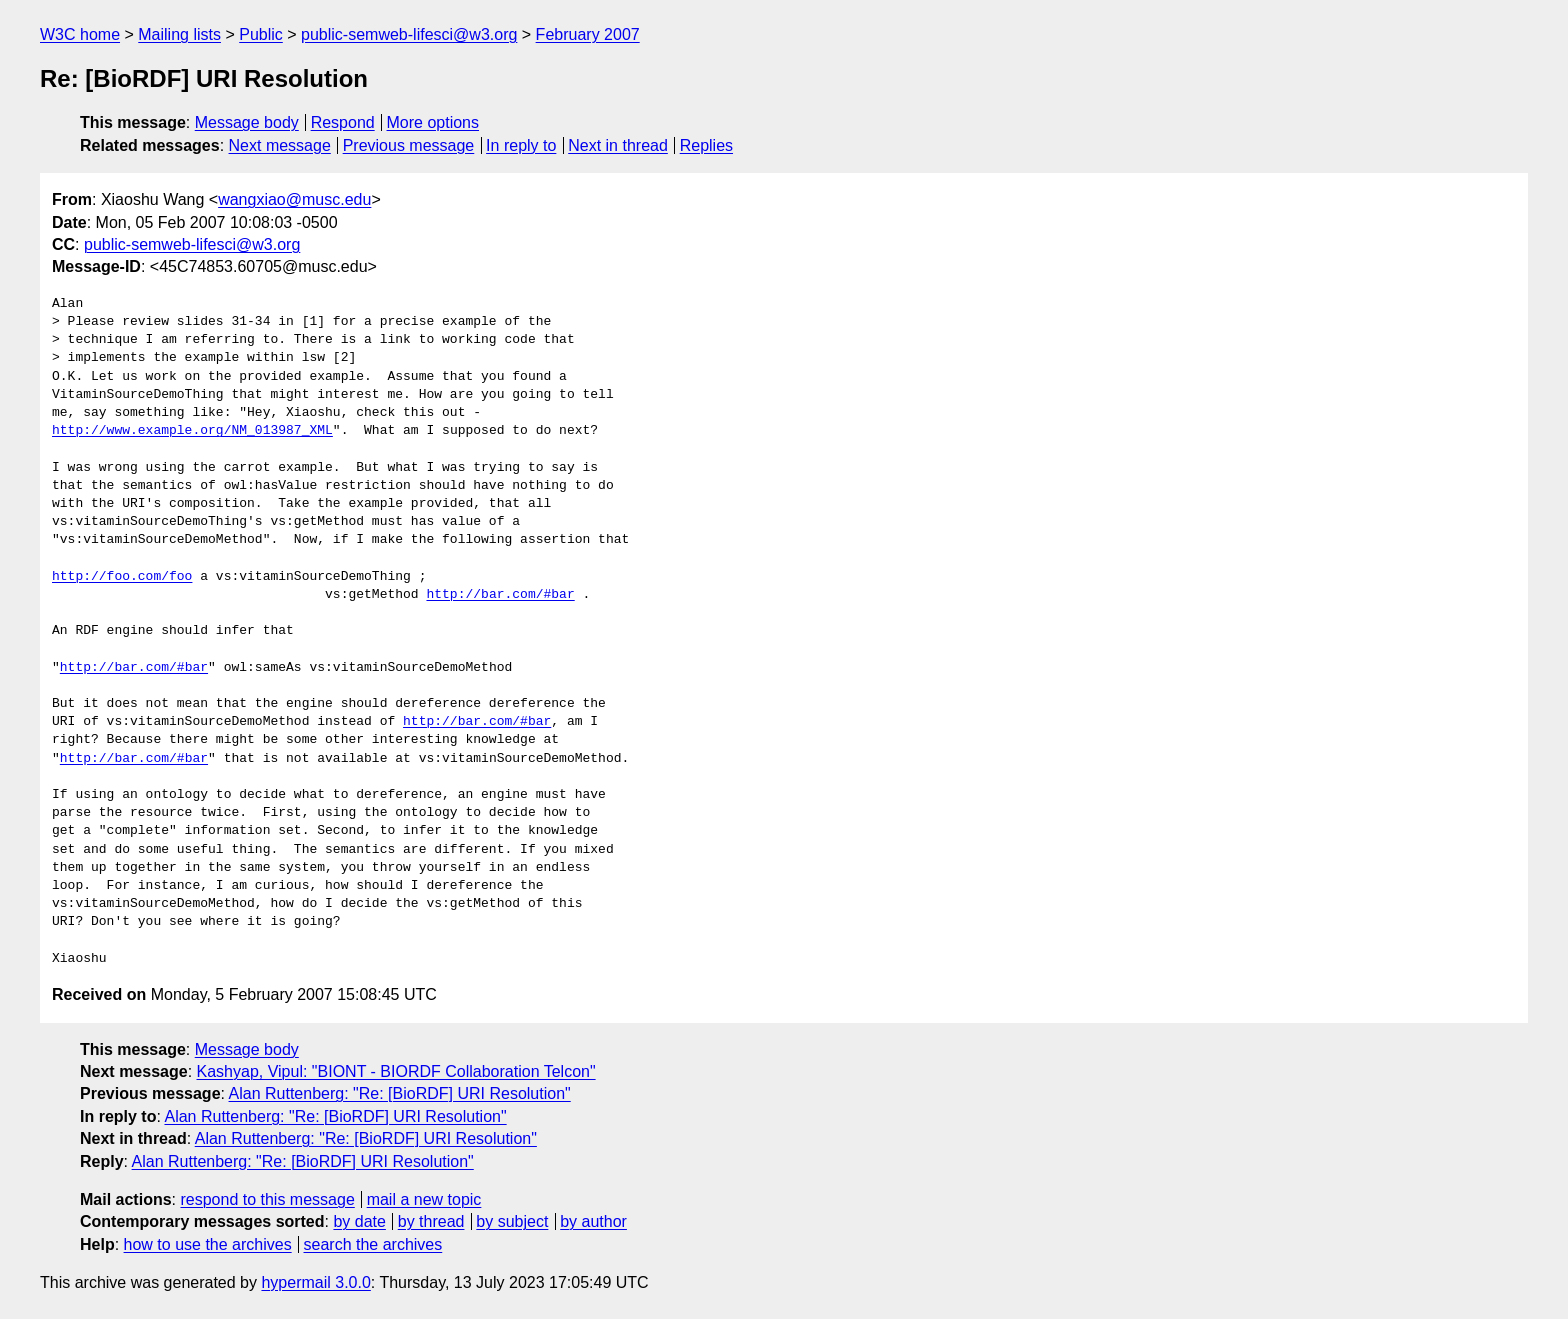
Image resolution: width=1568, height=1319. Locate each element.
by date (359, 1221)
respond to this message (267, 1199)
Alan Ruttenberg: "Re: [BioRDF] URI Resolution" (400, 1093)
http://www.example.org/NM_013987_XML (192, 431)
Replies (706, 145)
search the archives (373, 1244)
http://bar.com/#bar (500, 595)
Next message (280, 145)
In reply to (521, 145)
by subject (512, 1221)
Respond (343, 122)
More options (433, 122)
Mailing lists (179, 34)
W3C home (80, 34)
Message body (247, 122)
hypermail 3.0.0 (315, 1282)
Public (261, 34)
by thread (431, 1221)
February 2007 (588, 34)
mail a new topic (424, 1199)
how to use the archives (208, 1244)
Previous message (409, 145)
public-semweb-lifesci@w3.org (409, 34)
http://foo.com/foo (122, 577)
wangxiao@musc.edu (294, 199)
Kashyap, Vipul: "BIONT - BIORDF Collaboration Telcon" (396, 1071)
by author (593, 1221)
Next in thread (618, 145)
